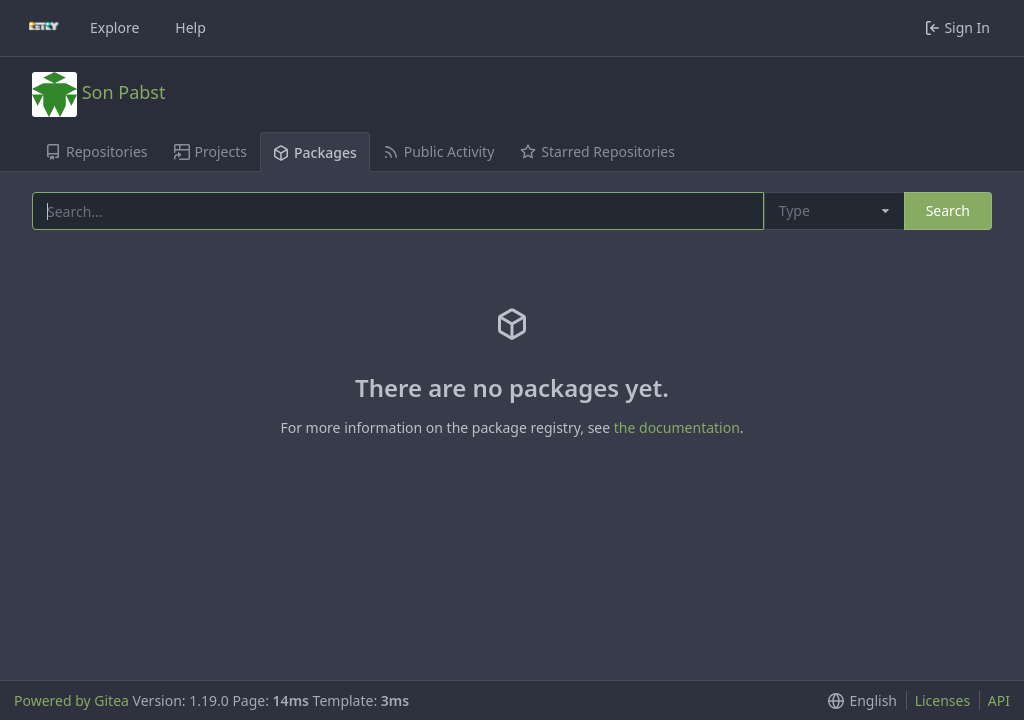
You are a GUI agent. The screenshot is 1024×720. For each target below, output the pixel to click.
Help (190, 27)
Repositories (96, 151)
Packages (315, 152)
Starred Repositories (597, 151)
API (999, 700)
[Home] (44, 28)
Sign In (957, 27)
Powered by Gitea (71, 700)
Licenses (943, 700)
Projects (210, 151)
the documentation (677, 427)
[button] (858, 700)
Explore (114, 27)
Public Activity (439, 151)
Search (948, 210)
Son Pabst (124, 91)
